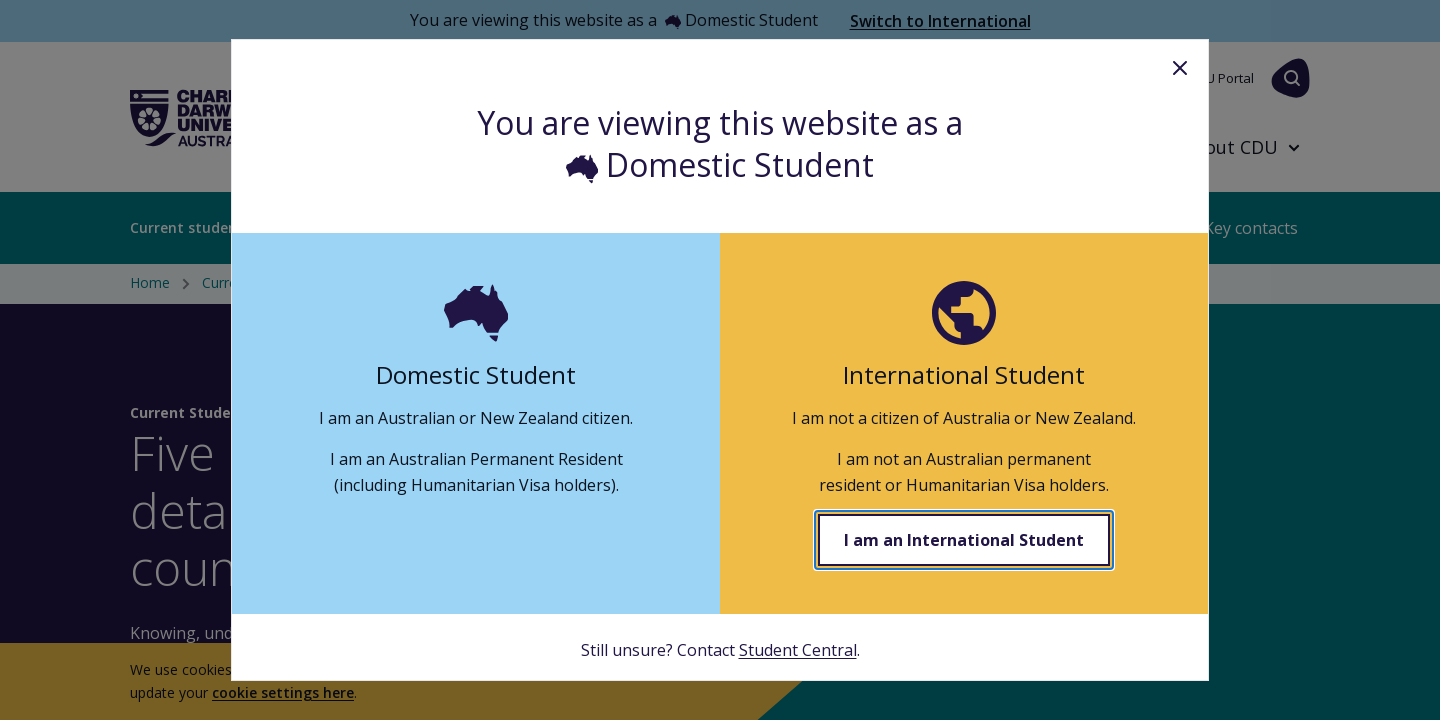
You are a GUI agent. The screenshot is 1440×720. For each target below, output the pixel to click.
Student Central (798, 650)
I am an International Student (964, 540)
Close (1180, 68)
